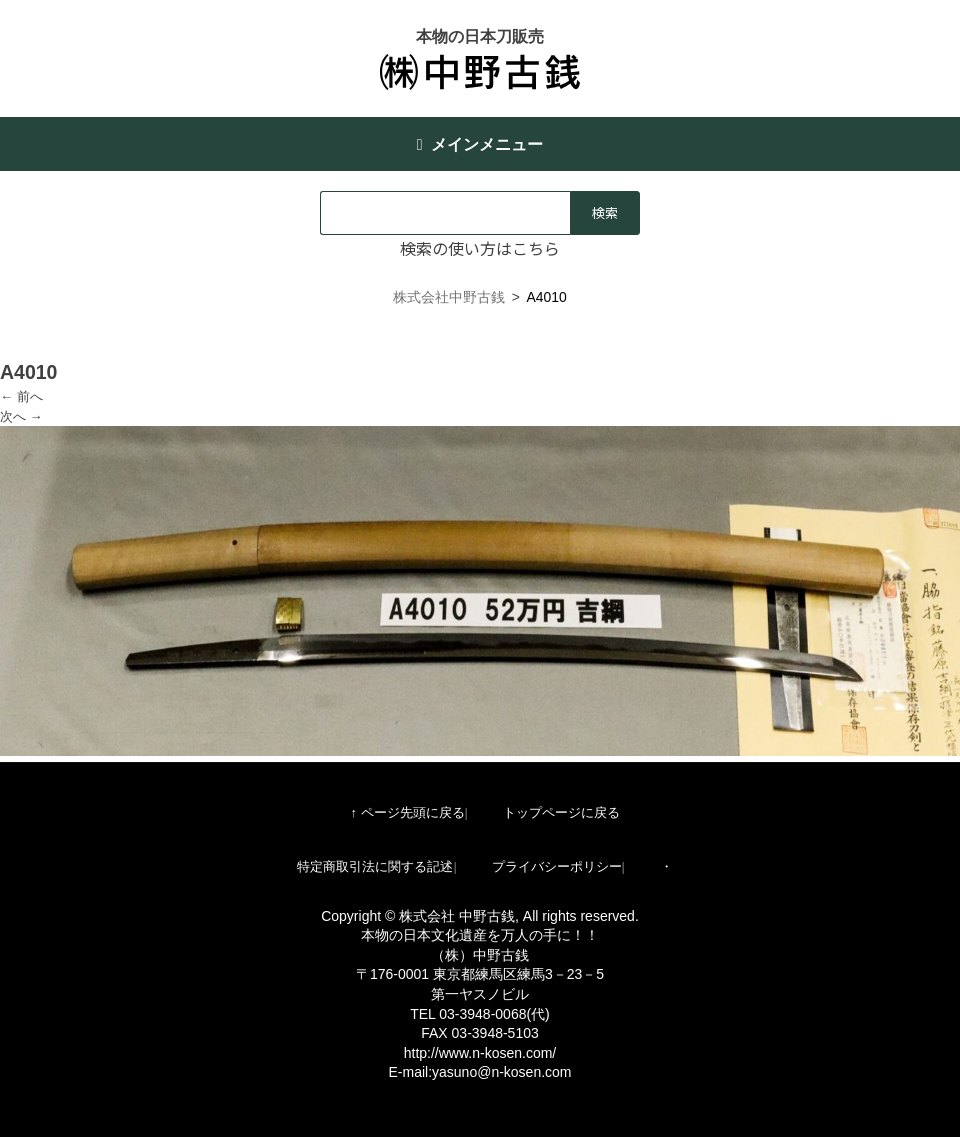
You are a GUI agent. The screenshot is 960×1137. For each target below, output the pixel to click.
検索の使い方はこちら (480, 248)
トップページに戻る (561, 812)
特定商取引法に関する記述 (375, 866)
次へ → (21, 416)
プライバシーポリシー (557, 866)
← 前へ (21, 396)
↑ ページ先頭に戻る (407, 812)
